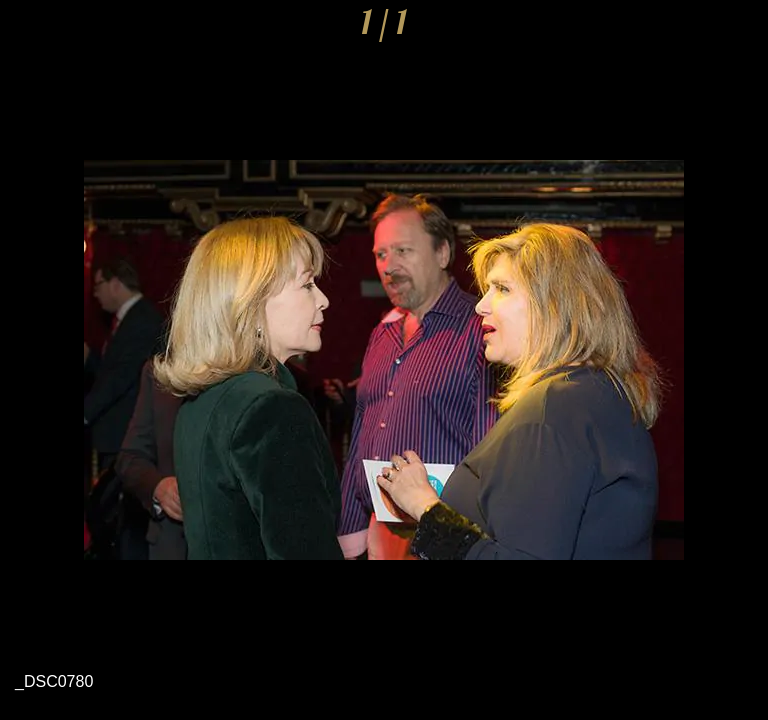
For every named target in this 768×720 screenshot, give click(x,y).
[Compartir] (688, 28)
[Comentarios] (740, 28)
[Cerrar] (28, 28)
